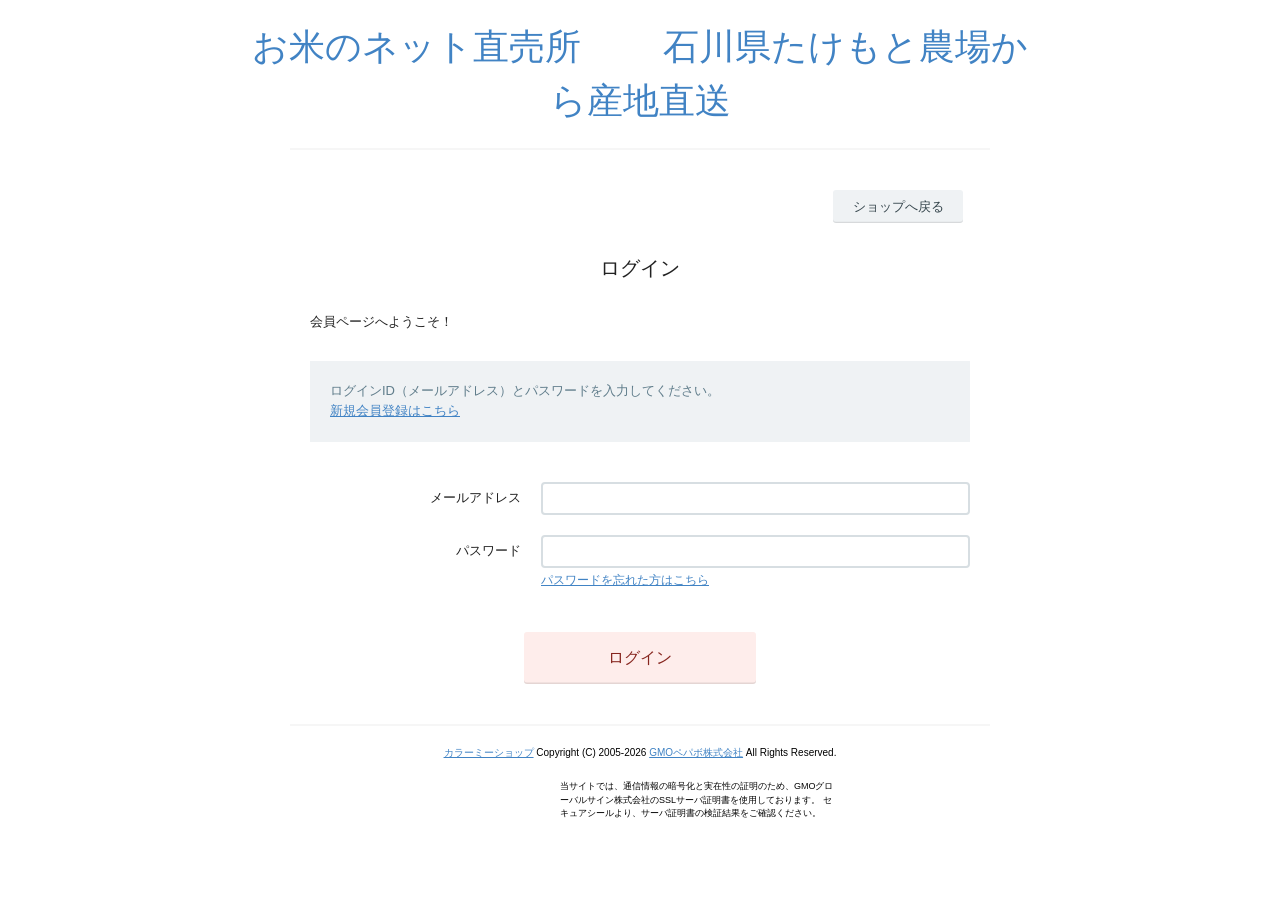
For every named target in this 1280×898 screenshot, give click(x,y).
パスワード (488, 550)
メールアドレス (475, 497)
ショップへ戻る (898, 206)
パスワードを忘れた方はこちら (625, 580)
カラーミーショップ (489, 752)
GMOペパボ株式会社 (696, 752)
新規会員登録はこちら (395, 410)
